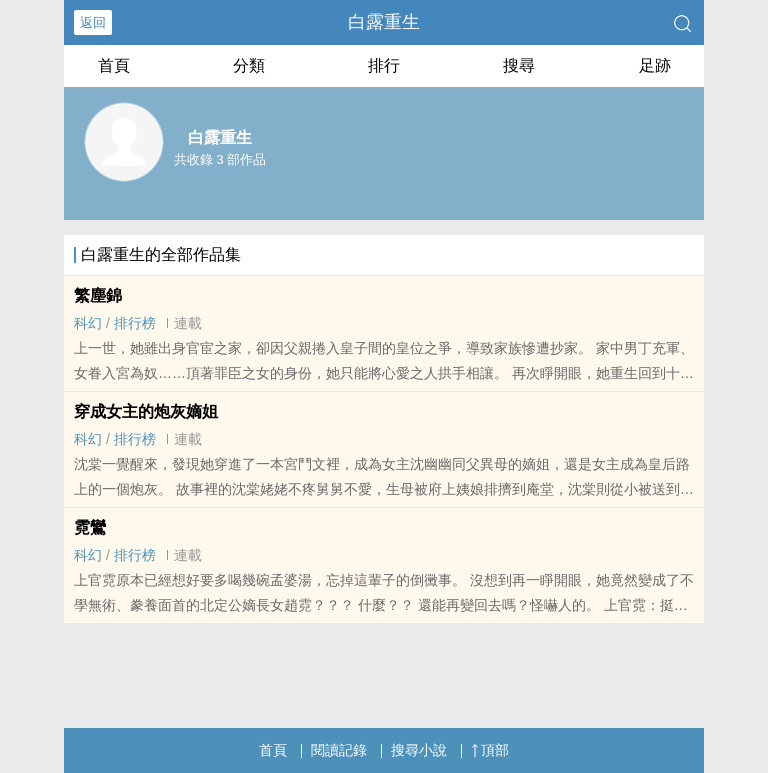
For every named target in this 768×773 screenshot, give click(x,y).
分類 (249, 65)
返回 (93, 22)
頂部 (490, 750)
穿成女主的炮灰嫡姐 (146, 411)
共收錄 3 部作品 (220, 159)
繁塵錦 (98, 295)
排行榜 (135, 323)
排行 (384, 65)
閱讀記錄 (339, 750)
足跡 (655, 65)
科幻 (88, 323)
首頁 (114, 65)
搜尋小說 (419, 750)
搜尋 (519, 65)
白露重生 (384, 22)
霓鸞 (90, 527)
